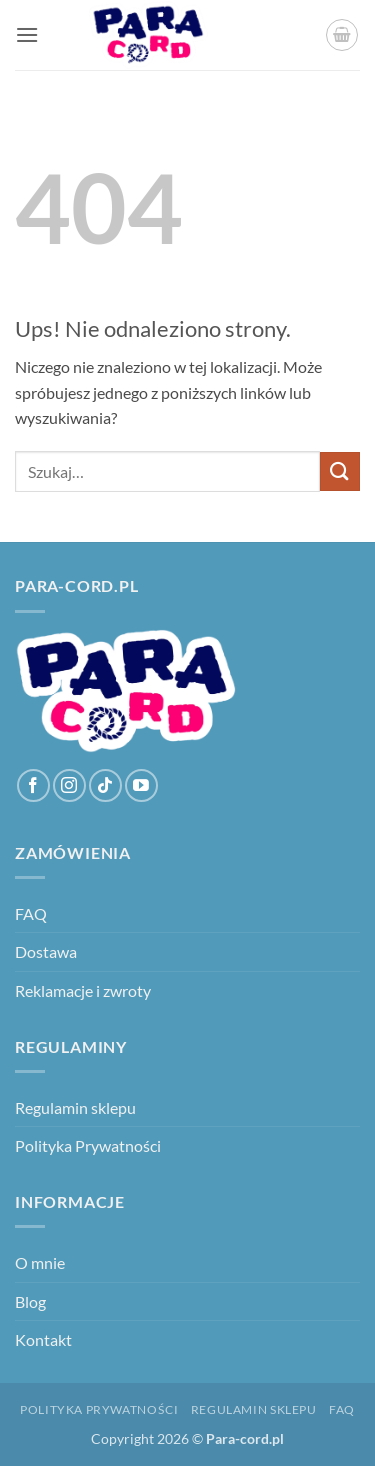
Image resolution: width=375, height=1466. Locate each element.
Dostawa (46, 951)
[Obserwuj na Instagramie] (69, 785)
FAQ (31, 913)
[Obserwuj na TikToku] (105, 785)
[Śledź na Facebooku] (33, 785)
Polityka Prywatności (88, 1145)
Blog (30, 1301)
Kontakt (43, 1339)
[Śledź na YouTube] (141, 785)
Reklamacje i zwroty (83, 990)
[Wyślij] (340, 471)
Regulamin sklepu (75, 1107)
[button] (27, 34)
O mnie (40, 1262)
